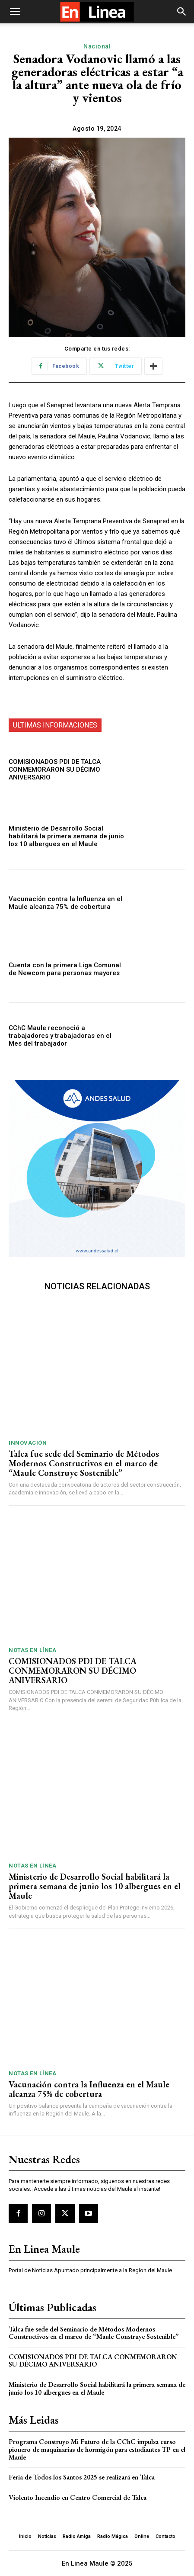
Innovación (28, 1443)
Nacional (97, 46)
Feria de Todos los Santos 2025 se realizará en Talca (82, 2477)
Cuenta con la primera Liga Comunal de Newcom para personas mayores (65, 969)
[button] (15, 11)
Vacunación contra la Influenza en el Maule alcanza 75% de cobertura (65, 903)
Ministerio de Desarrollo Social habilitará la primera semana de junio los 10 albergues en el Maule (66, 836)
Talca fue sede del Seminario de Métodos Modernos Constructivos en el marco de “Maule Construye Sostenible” (84, 1463)
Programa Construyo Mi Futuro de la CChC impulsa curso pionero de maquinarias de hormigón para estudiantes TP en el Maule (97, 2449)
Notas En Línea (32, 1650)
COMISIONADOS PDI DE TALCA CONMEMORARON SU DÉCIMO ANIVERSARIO (55, 769)
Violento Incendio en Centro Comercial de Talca (77, 2497)
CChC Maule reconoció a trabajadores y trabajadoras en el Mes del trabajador (60, 1035)
